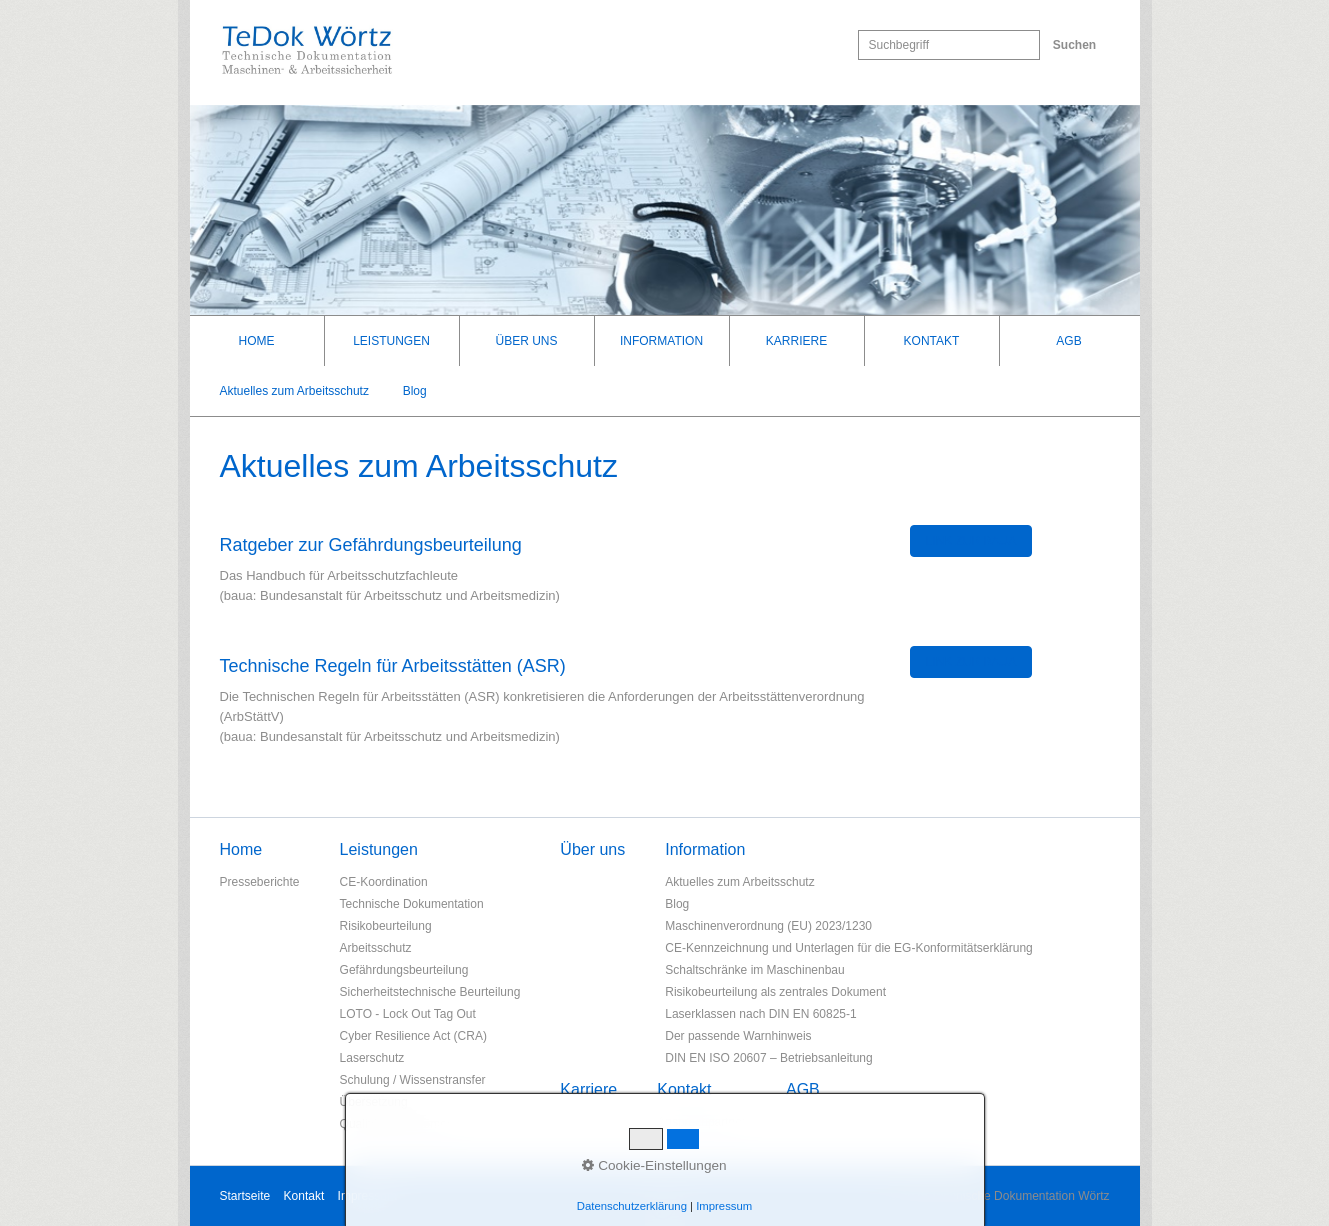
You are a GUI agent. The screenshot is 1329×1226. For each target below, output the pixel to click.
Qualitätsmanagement (398, 1124)
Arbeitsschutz (376, 948)
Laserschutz (372, 1058)
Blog (415, 391)
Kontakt (932, 341)
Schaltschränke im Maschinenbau (754, 970)
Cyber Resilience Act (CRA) (413, 1036)
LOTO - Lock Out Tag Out (408, 1014)
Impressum (367, 1196)
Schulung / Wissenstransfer (413, 1080)
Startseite (245, 1196)
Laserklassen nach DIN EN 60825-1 (760, 1014)
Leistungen (391, 341)
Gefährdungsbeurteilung (404, 970)
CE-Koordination (384, 882)
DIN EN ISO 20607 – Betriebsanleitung (768, 1058)
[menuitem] (257, 341)
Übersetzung (374, 1102)
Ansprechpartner (701, 1122)
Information (661, 341)
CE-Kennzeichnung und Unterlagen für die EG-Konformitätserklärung (849, 948)
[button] (971, 541)
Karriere (796, 341)
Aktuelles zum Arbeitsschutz (294, 391)
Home (257, 341)
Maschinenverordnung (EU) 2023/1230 (768, 926)
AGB (1068, 341)
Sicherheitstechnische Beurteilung (430, 992)
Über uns (526, 341)
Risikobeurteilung (386, 926)
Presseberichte (260, 882)
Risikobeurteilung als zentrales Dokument (775, 992)
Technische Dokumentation (412, 904)
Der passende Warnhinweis (738, 1036)
